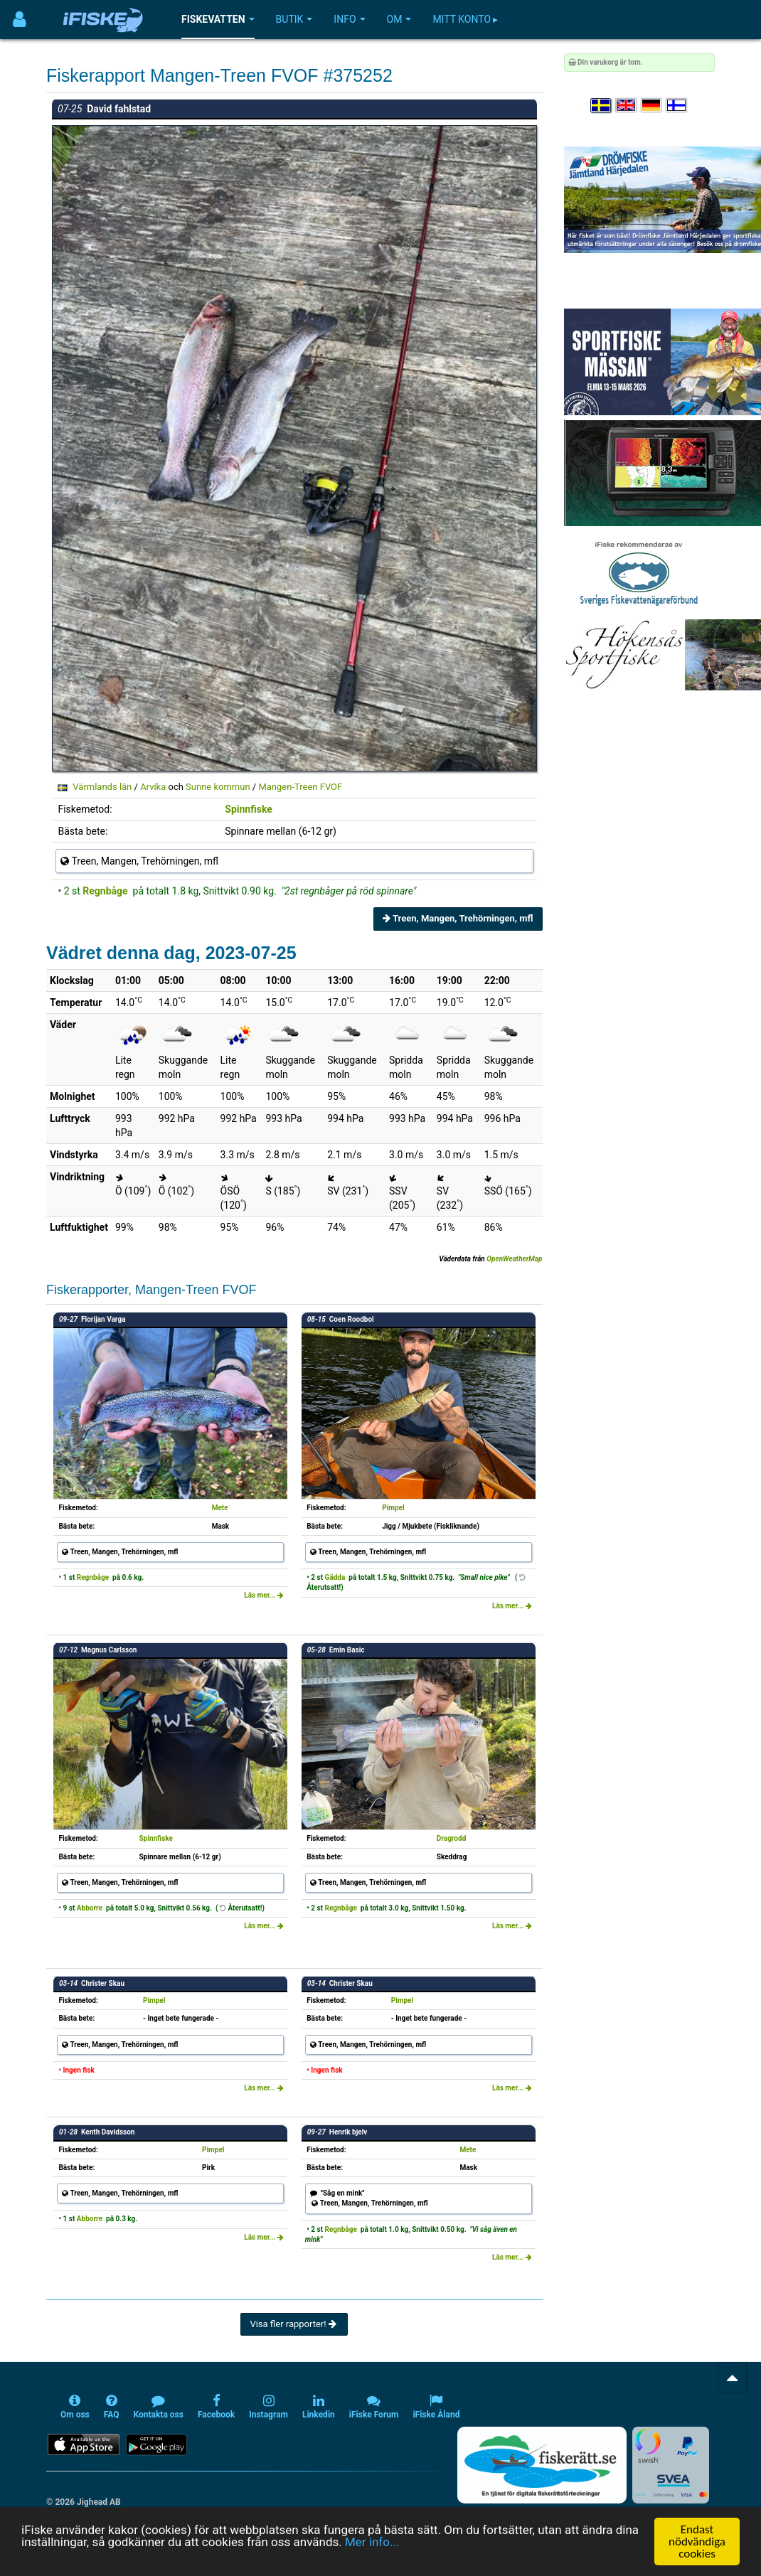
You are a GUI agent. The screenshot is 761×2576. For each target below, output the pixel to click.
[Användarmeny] (19, 19)
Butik (294, 19)
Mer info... (372, 2542)
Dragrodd (451, 1838)
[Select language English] (626, 105)
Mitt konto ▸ (465, 19)
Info (349, 19)
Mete (220, 1508)
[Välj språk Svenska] (601, 105)
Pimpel (393, 1508)
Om (399, 19)
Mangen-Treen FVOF (300, 786)
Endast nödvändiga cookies (697, 2541)
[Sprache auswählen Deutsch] (652, 105)
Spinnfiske (248, 809)
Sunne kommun (218, 786)
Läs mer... (264, 1595)
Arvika (153, 786)
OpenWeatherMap (514, 1259)
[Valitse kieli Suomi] (677, 105)
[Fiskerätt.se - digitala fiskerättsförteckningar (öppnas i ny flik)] (542, 2465)
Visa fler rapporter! (294, 2324)
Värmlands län (102, 786)
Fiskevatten (218, 19)
